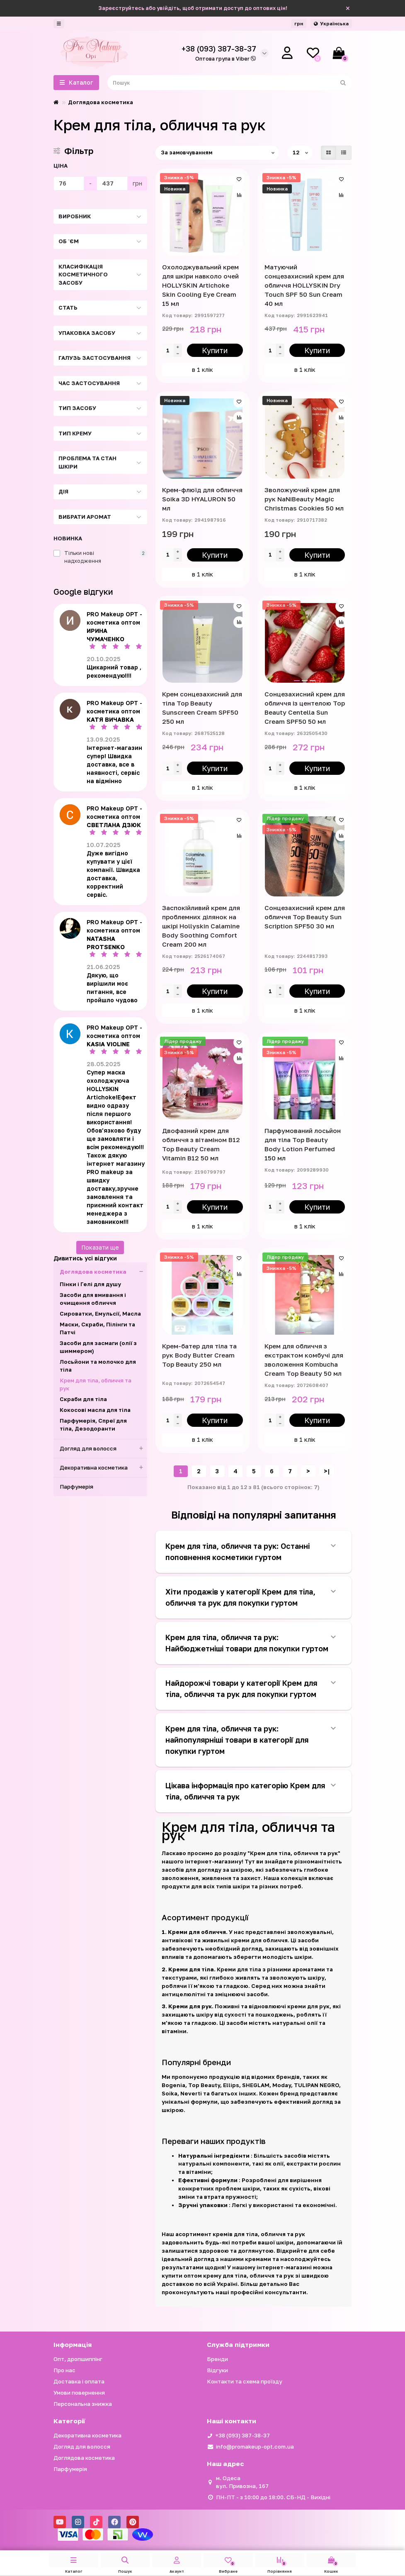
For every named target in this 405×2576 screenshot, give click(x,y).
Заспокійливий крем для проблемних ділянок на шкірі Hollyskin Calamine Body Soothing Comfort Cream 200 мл (201, 926)
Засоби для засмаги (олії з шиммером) (98, 1347)
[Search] (229, 82)
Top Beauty (204, 2085)
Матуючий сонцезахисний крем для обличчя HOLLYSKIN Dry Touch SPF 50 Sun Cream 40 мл (304, 285)
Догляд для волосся (104, 1449)
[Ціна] (69, 183)
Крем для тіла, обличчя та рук (95, 1384)
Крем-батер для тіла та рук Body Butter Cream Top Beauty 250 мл (199, 1355)
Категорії (69, 2421)
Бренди (217, 2359)
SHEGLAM (255, 2085)
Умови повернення (79, 2392)
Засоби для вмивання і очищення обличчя (93, 1299)
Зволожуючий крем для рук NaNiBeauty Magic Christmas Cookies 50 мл (304, 499)
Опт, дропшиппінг (77, 2359)
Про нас (64, 2370)
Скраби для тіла (83, 1399)
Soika (169, 2093)
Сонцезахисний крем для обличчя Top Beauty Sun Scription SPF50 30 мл (304, 917)
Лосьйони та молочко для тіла (98, 1365)
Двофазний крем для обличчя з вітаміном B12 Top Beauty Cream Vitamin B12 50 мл (201, 1144)
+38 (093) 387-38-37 (242, 2435)
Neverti (191, 2093)
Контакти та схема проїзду (244, 2381)
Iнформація (72, 2344)
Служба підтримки (238, 2344)
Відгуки (217, 2370)
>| (327, 1471)
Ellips (231, 2085)
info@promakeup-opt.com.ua (255, 2446)
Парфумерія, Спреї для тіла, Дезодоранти (93, 1424)
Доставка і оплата (78, 2381)
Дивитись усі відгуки (85, 1258)
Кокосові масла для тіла (95, 1409)
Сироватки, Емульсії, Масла (100, 1313)
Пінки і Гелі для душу (90, 1284)
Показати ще (100, 1247)
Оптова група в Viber (225, 59)
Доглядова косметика (100, 102)
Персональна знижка (82, 2403)
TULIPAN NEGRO (316, 2085)
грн (298, 23)
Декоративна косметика (104, 1468)
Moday (281, 2085)
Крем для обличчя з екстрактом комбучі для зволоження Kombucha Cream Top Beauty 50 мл (303, 1359)
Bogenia (173, 2085)
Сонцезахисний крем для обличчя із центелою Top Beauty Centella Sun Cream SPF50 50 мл (304, 707)
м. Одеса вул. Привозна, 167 (242, 2482)
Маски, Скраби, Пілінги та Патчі (97, 1328)
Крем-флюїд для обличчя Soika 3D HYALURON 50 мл (202, 499)
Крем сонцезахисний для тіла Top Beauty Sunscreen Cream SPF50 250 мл (202, 707)
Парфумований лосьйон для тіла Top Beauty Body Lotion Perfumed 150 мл (302, 1144)
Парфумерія (76, 1486)
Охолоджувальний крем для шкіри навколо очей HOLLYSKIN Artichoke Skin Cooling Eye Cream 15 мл (200, 285)
